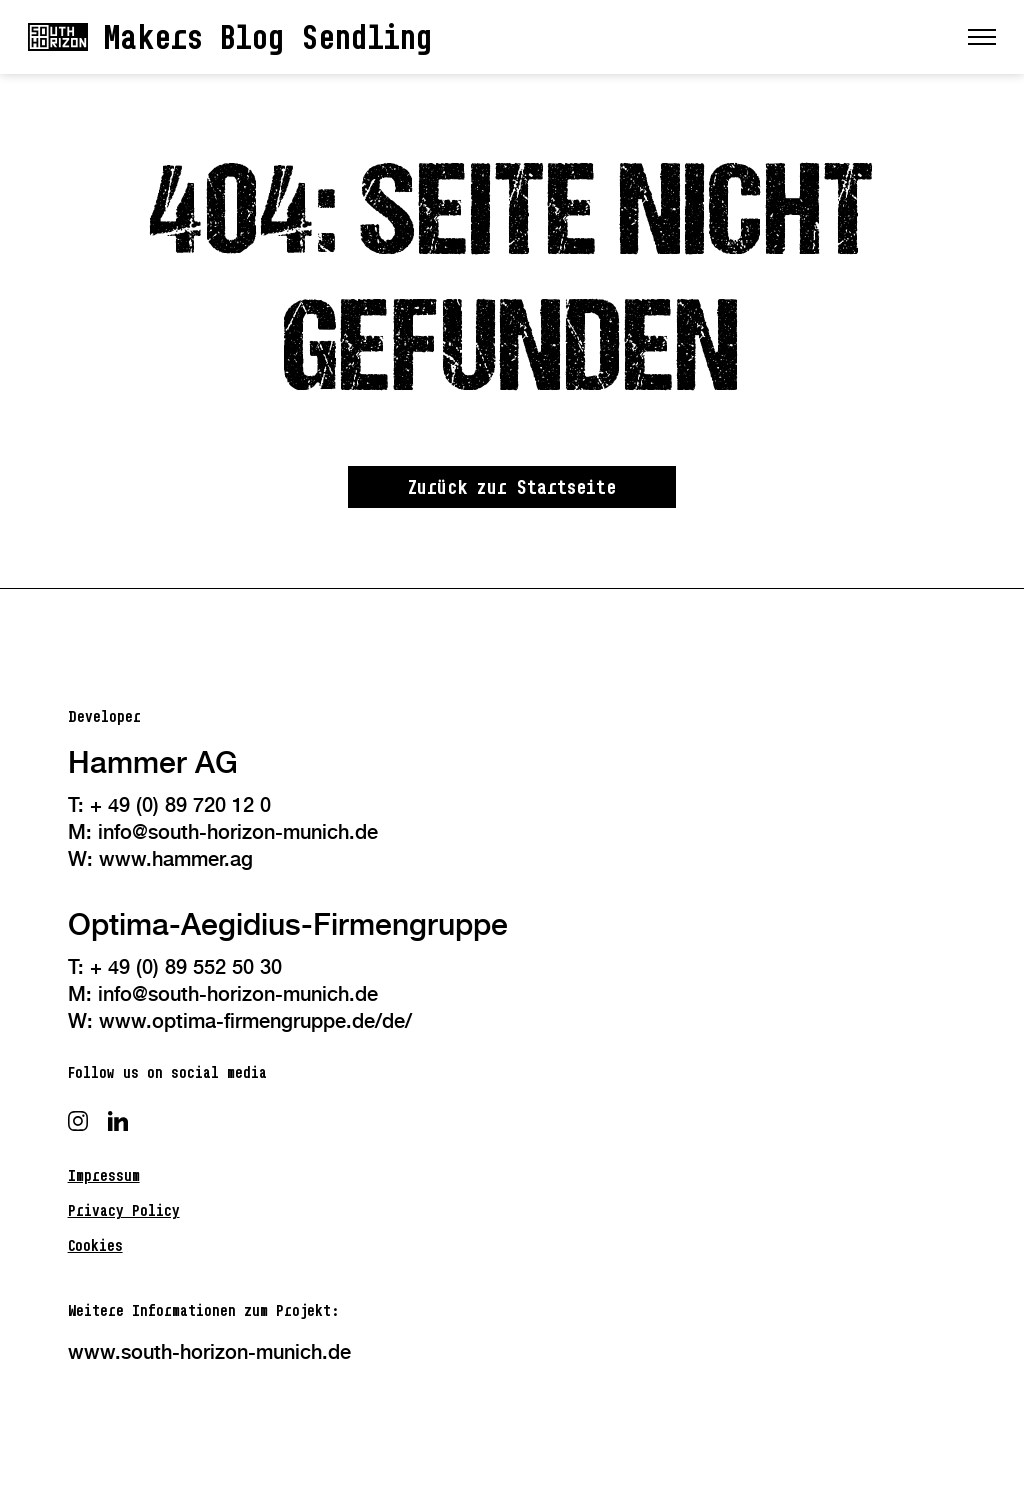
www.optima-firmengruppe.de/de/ (255, 1021)
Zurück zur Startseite (512, 487)
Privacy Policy (124, 1210)
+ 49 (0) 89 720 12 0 (180, 805)
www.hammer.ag (176, 859)
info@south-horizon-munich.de (238, 832)
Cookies (95, 1245)
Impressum (104, 1175)
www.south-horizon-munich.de (209, 1352)
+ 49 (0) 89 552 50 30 (186, 967)
